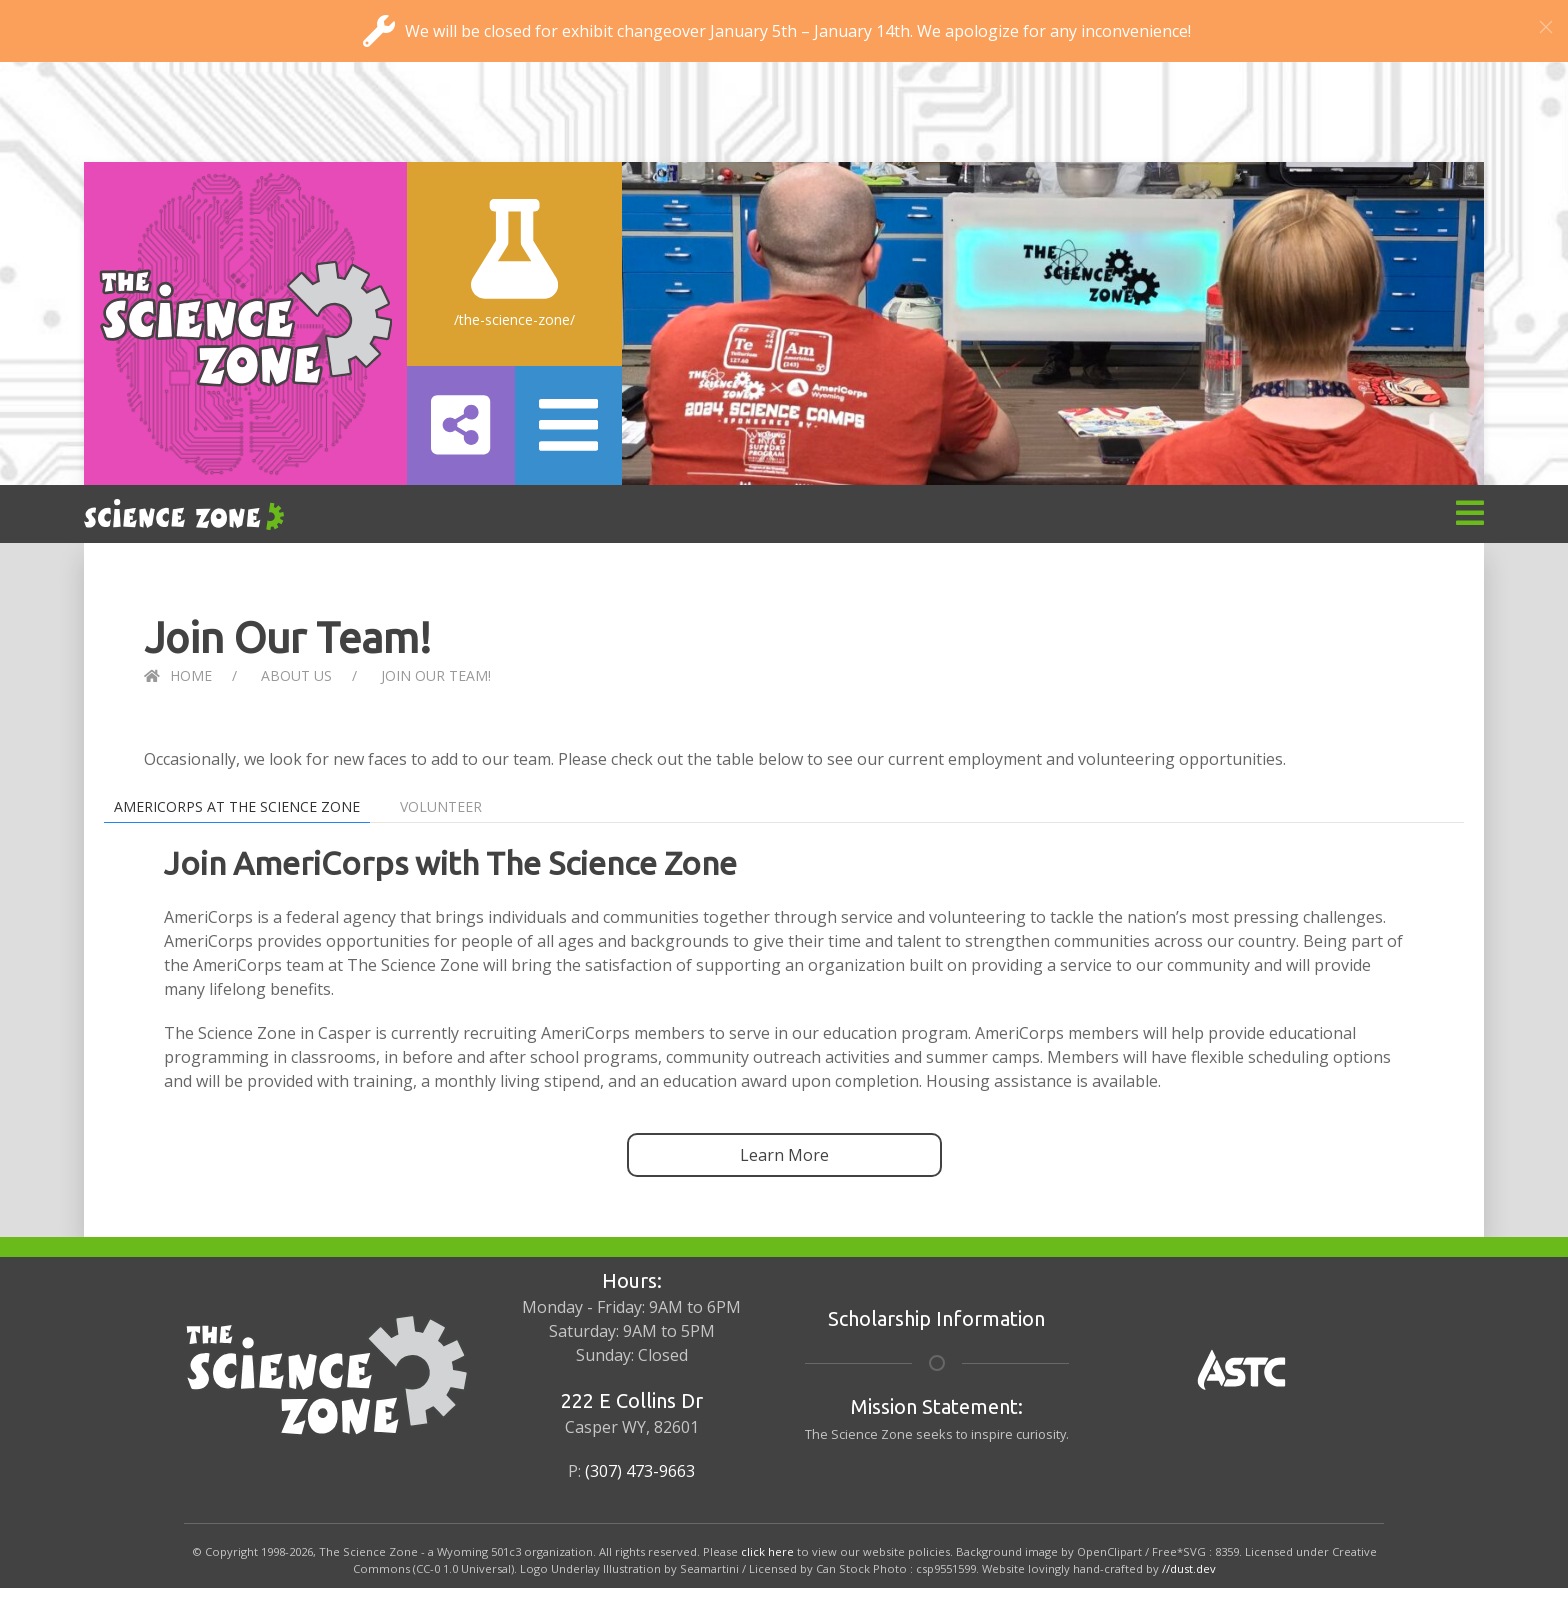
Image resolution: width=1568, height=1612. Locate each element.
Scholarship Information (936, 1318)
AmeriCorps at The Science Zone (237, 806)
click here (767, 1551)
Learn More (784, 1155)
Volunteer (441, 806)
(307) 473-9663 (640, 1471)
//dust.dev (1189, 1568)
